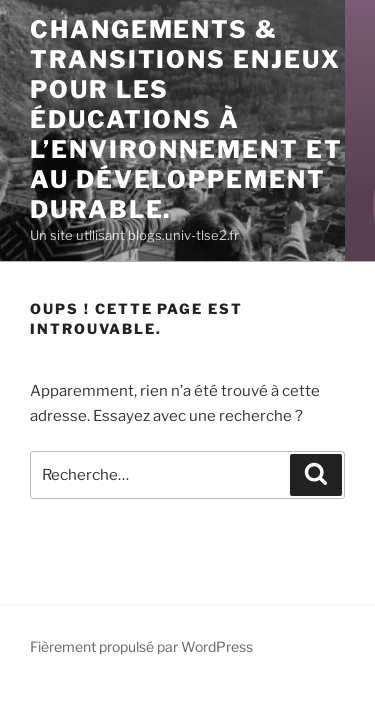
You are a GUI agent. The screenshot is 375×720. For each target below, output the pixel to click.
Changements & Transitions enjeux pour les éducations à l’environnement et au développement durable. (186, 119)
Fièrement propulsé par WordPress (141, 646)
